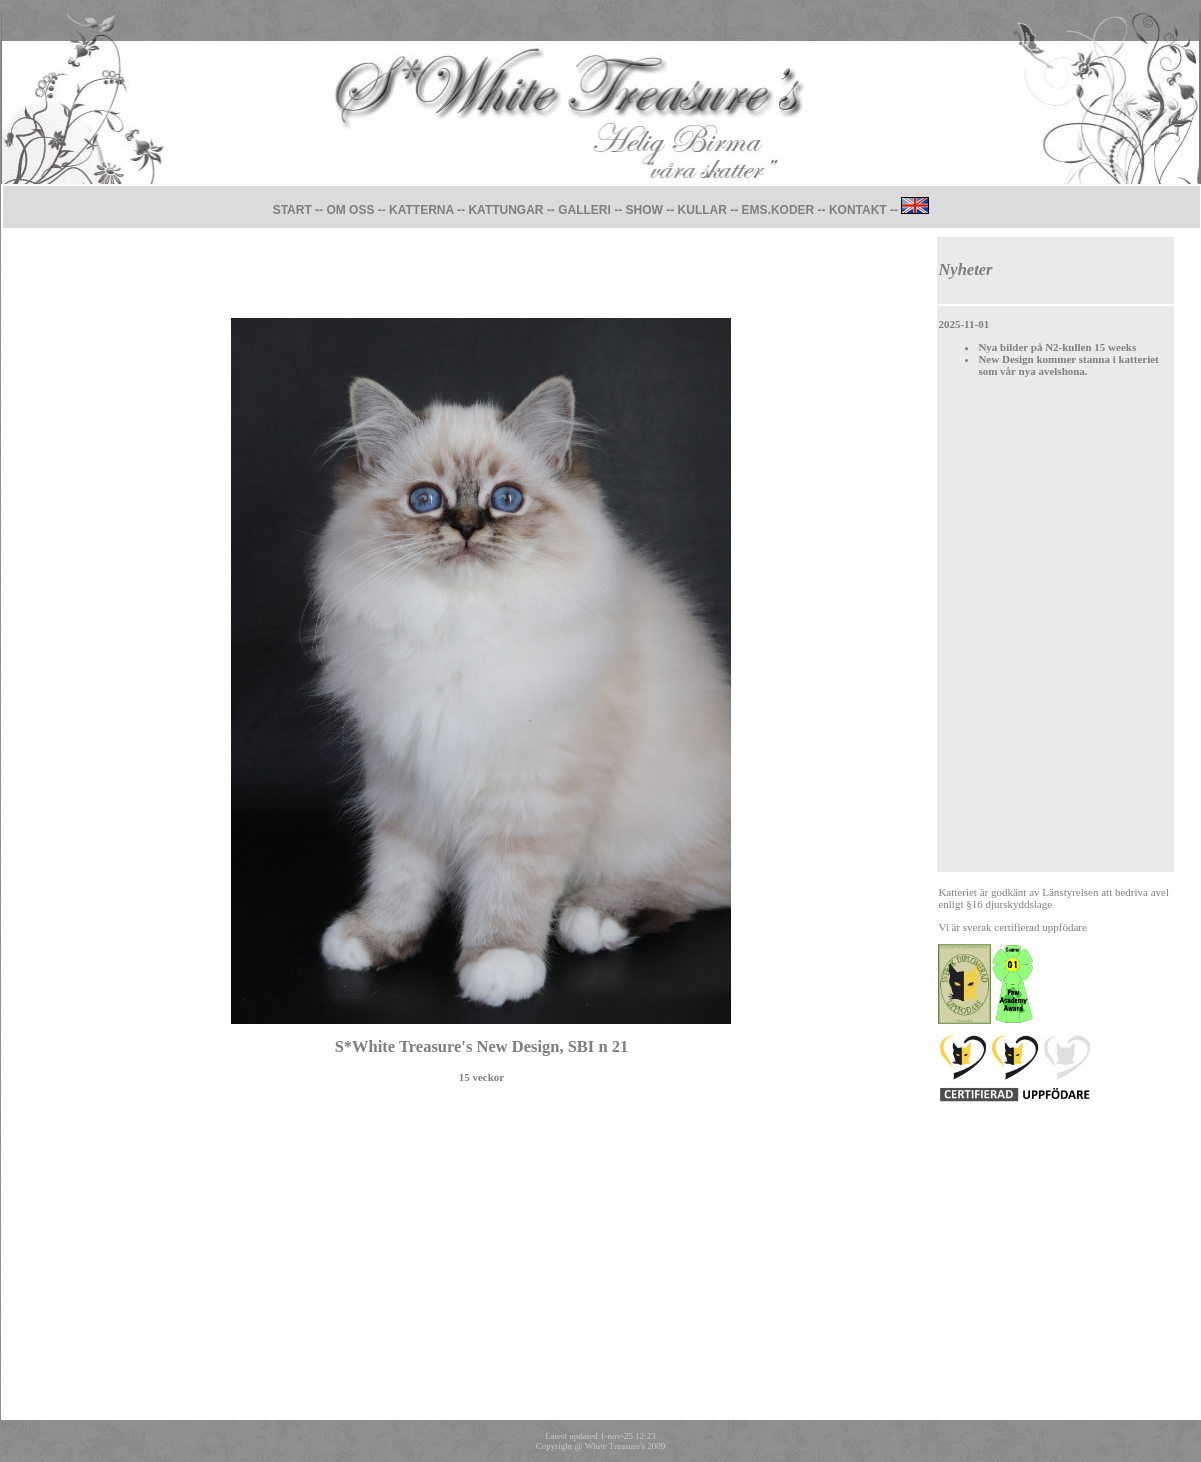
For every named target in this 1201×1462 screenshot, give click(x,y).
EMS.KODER (778, 210)
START (292, 210)
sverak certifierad (1001, 927)
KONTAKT (858, 210)
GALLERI (584, 210)
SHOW (644, 210)
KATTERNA (421, 210)
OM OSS (350, 210)
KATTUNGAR (507, 210)
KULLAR (702, 210)
